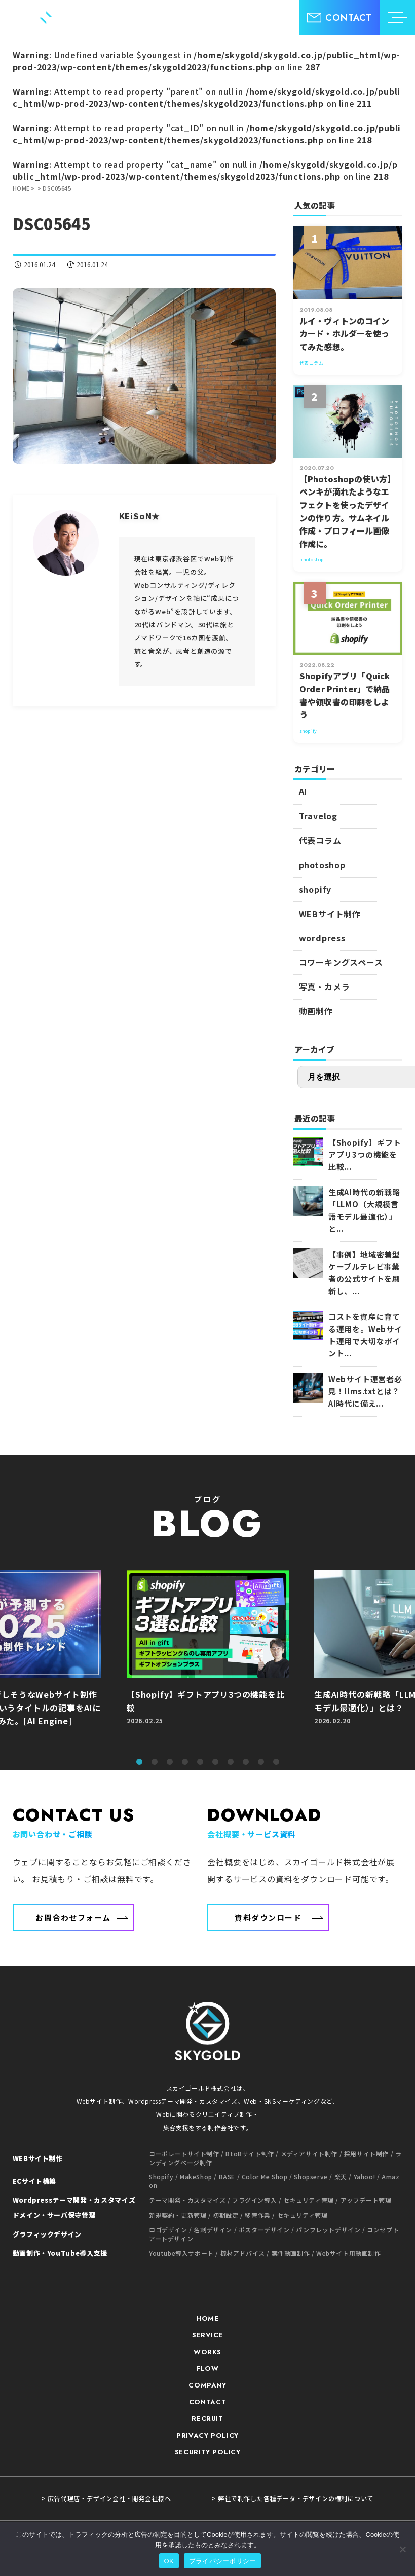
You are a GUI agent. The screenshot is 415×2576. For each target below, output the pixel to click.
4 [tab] (185, 1762)
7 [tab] (230, 1762)
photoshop (322, 865)
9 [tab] (261, 1762)
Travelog (318, 816)
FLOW (208, 2368)
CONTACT (208, 2402)
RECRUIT (207, 2418)
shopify (315, 889)
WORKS (207, 2352)
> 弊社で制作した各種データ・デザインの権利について (293, 2498)
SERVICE (207, 2335)
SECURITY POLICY (208, 2452)
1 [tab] (139, 1762)
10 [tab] (276, 1762)
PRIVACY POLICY (207, 2435)
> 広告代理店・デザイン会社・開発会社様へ (106, 2498)
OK (169, 2561)
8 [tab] (246, 1762)
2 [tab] (154, 1762)
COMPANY (207, 2385)
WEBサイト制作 (330, 913)
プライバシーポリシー (222, 2561)
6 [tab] (215, 1762)
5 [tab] (200, 1762)
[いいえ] (402, 2549)
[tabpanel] (208, 1659)
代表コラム (320, 840)
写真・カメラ (324, 986)
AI (303, 791)
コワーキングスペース (341, 962)
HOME (207, 2318)
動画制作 (316, 1011)
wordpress (322, 938)
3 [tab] (170, 1762)
